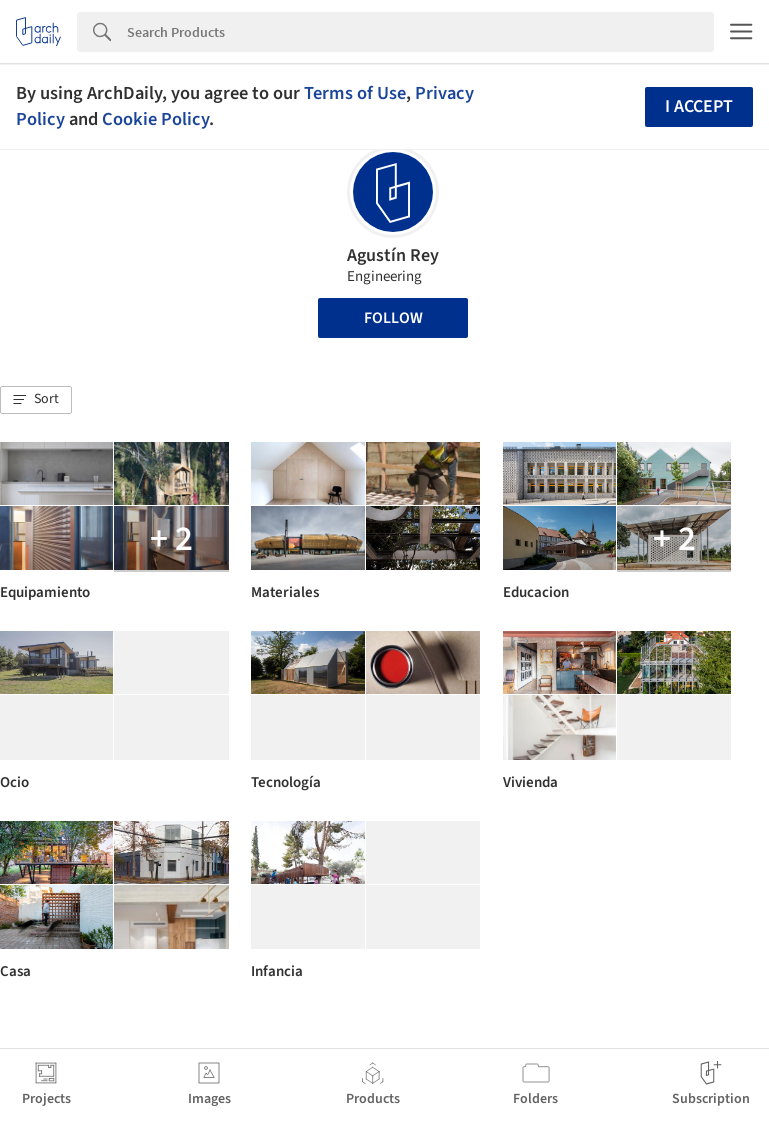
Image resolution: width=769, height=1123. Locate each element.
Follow (393, 318)
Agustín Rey (393, 255)
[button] (36, 400)
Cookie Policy (155, 119)
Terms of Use (355, 93)
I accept (699, 106)
